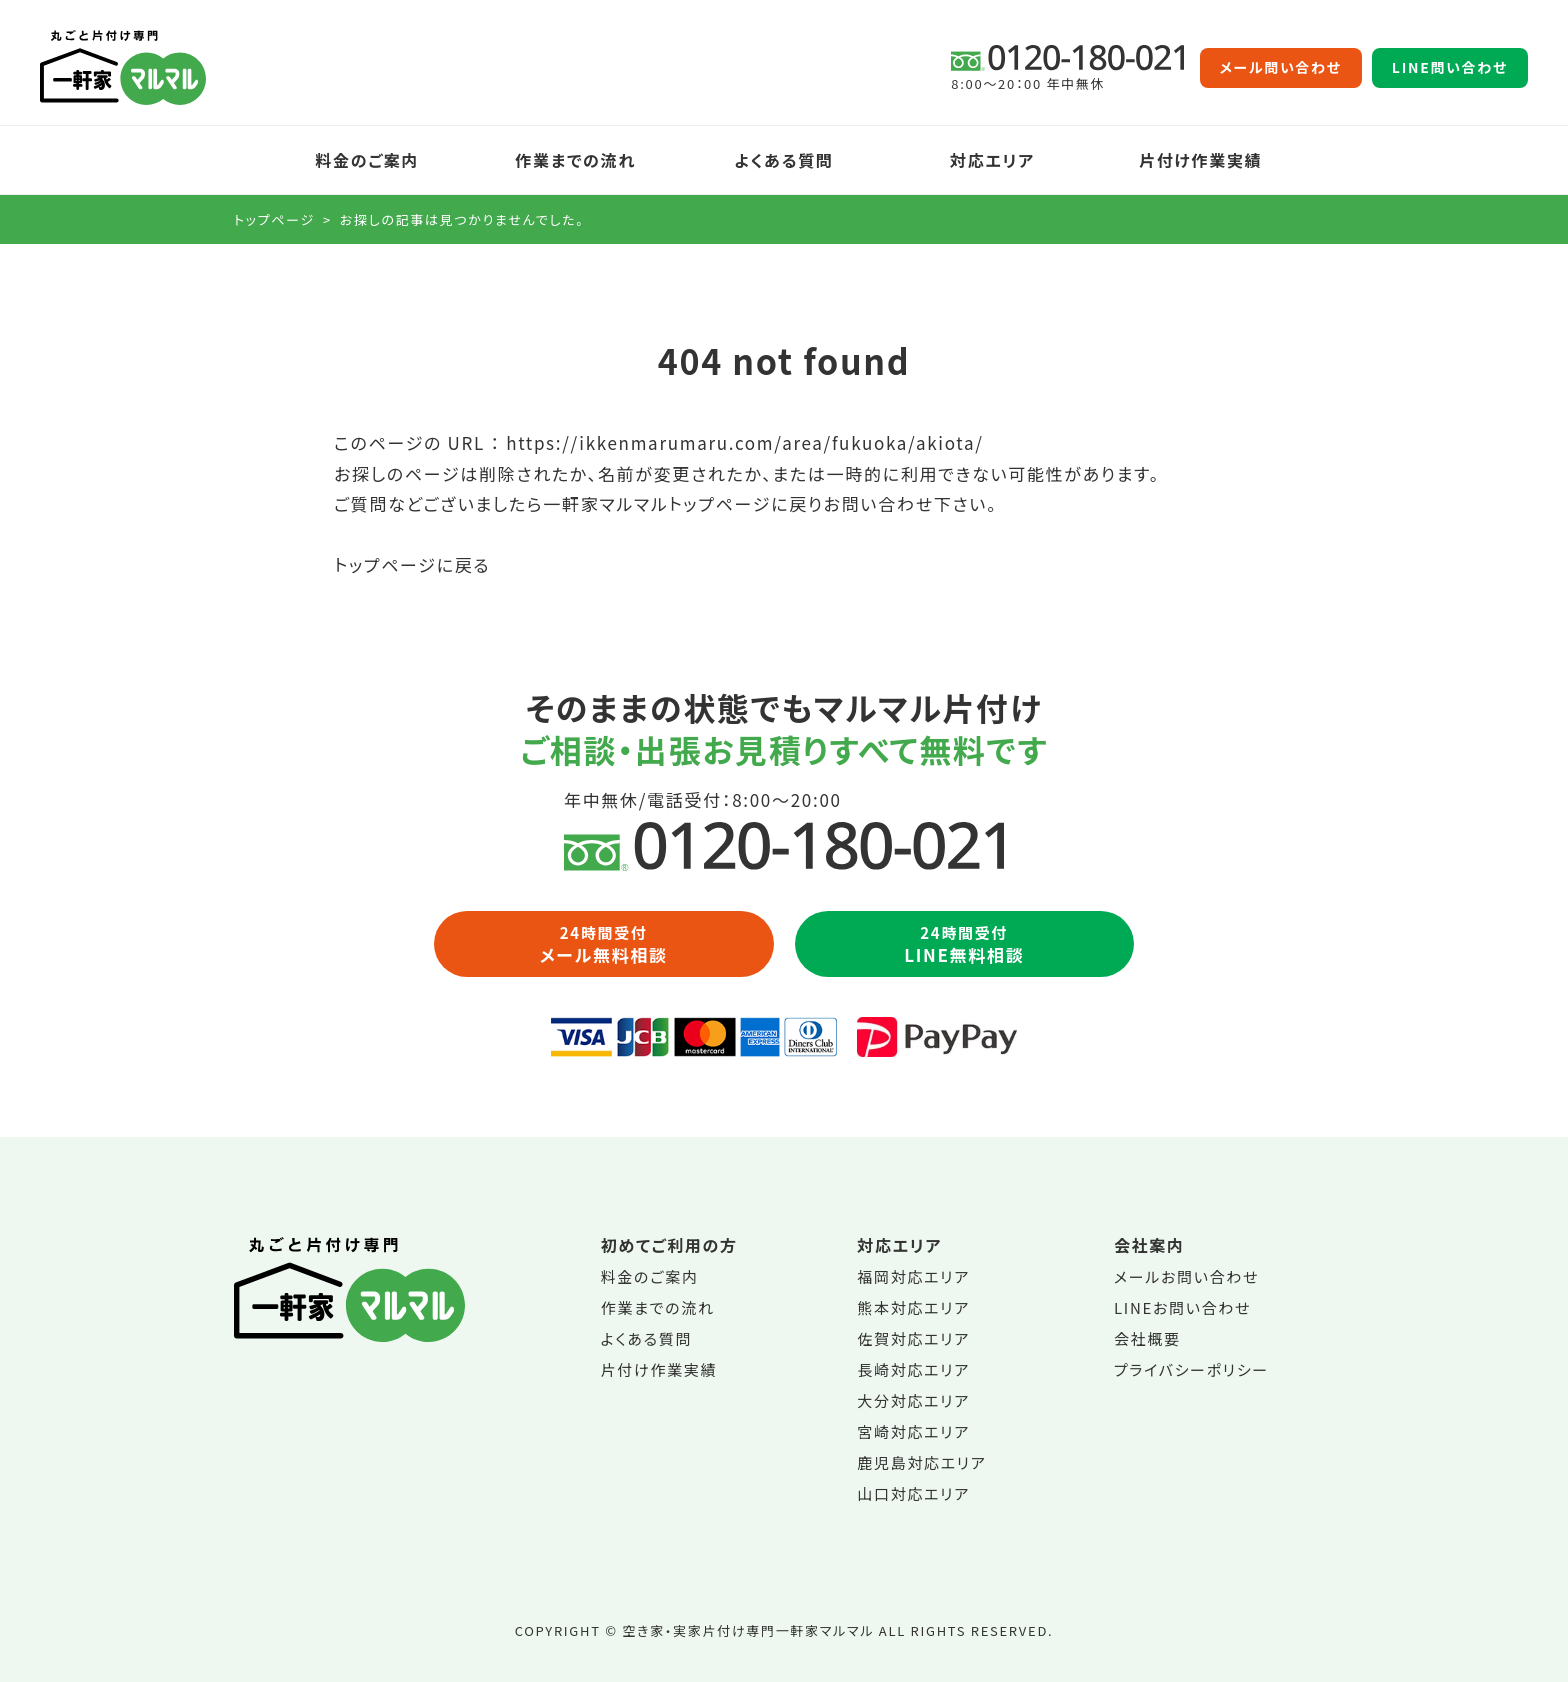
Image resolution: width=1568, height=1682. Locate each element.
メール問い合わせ (1281, 67)
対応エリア (992, 160)
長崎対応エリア (913, 1369)
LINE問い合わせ (1450, 67)
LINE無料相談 (965, 944)
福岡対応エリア (913, 1276)
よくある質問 (784, 160)
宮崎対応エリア (913, 1431)
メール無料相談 (604, 944)
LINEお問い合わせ (1182, 1307)
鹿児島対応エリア (921, 1462)
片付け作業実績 (1200, 160)
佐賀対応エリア (913, 1338)
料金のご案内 (367, 160)
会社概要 (1147, 1338)
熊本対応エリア (913, 1307)
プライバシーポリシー (1191, 1369)
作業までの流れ (575, 160)
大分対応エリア (913, 1400)
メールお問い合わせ (1186, 1276)
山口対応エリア (913, 1493)
